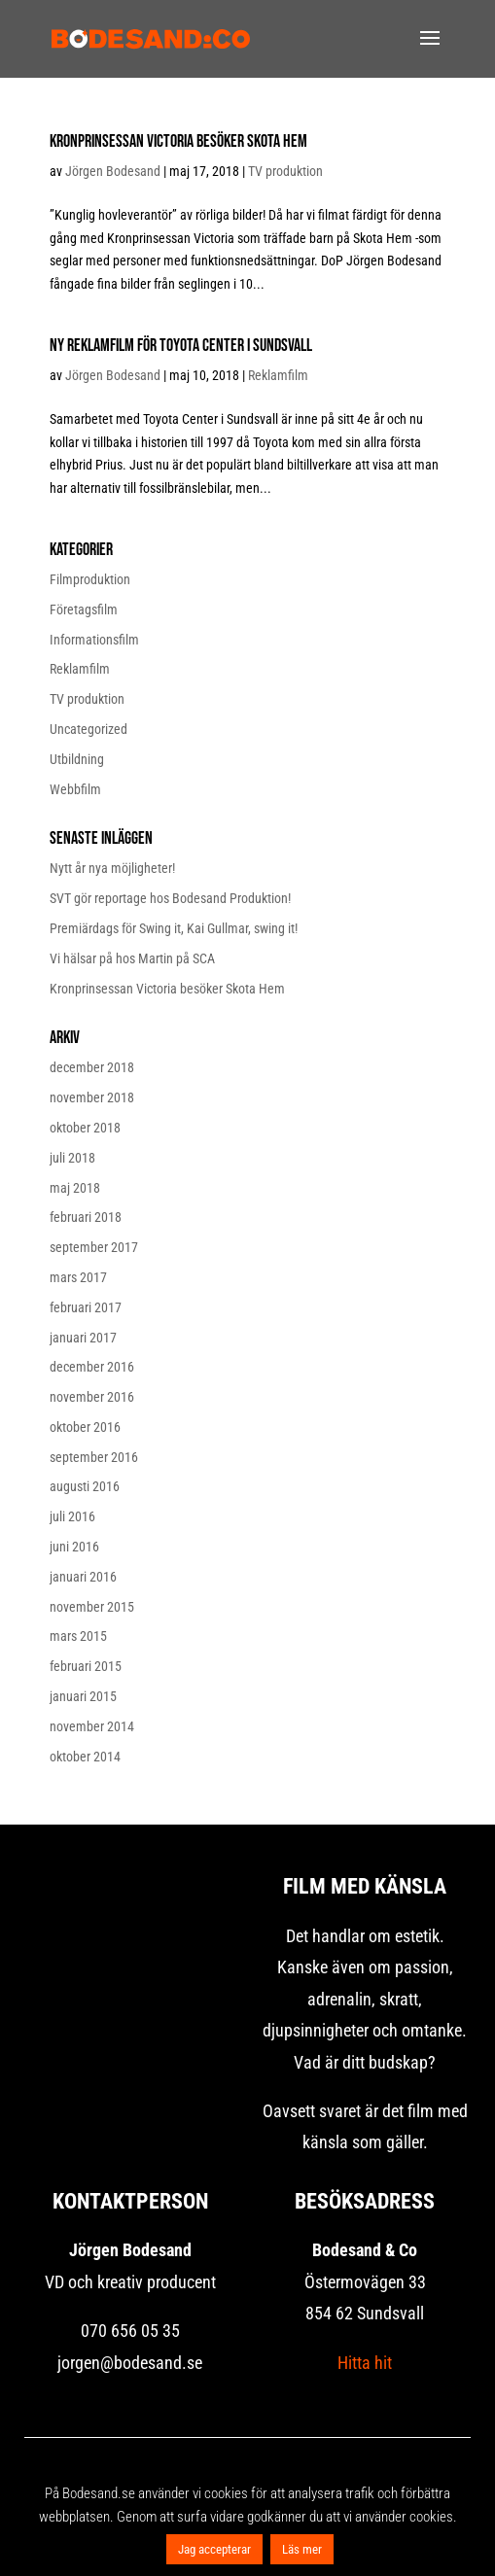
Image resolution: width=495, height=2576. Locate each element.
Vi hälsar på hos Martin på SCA (132, 958)
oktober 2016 (85, 1427)
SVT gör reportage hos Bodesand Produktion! (170, 898)
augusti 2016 (85, 1486)
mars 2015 (78, 1636)
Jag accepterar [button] (214, 2549)
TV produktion (285, 171)
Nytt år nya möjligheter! (112, 868)
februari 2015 (86, 1666)
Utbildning (77, 759)
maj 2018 (75, 1188)
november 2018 (92, 1097)
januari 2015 (83, 1696)
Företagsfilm (84, 609)
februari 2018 (86, 1217)
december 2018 (92, 1067)
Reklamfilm (278, 375)
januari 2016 (83, 1576)
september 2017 (94, 1247)
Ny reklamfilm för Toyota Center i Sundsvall (181, 345)
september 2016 (94, 1457)
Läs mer (302, 2549)
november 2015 (92, 1607)
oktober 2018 (85, 1127)
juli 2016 (72, 1516)
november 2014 (92, 1726)
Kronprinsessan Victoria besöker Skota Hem (178, 141)
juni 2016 (74, 1546)
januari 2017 (83, 1337)
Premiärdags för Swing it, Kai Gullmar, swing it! (174, 928)
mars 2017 (78, 1277)
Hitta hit (364, 2362)
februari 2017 (86, 1307)
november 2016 (92, 1397)
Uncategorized (88, 729)
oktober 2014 (85, 1756)
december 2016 (92, 1367)
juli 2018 (72, 1158)
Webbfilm (75, 789)
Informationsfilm (94, 639)
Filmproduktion (90, 579)
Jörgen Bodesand (112, 171)
